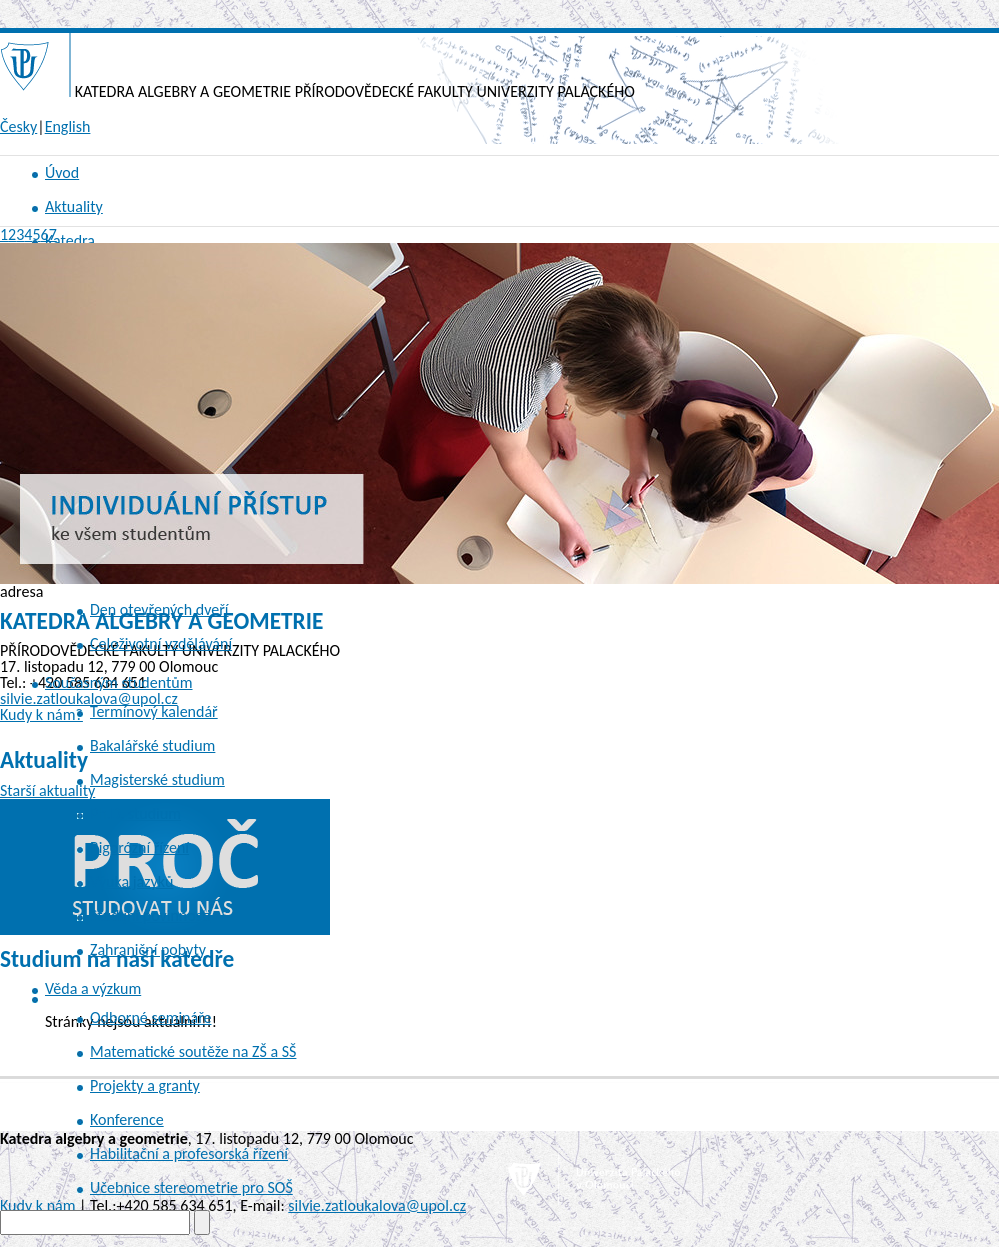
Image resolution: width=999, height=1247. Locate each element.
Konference (127, 1119)
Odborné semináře (150, 1017)
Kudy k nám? (41, 714)
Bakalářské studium (152, 745)
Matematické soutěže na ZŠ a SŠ (193, 1051)
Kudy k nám (37, 1205)
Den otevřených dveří (159, 609)
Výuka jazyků (131, 881)
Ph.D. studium (135, 813)
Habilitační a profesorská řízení (189, 1153)
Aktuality (74, 206)
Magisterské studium (157, 779)
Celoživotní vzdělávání (161, 643)
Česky (18, 126)
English (68, 126)
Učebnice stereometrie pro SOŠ (191, 1187)
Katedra (70, 240)
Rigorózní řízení (139, 847)
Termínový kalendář (154, 711)
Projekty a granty (145, 1085)
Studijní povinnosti (150, 915)
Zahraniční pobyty (148, 949)
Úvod (62, 172)
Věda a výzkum (93, 988)
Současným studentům (119, 682)
